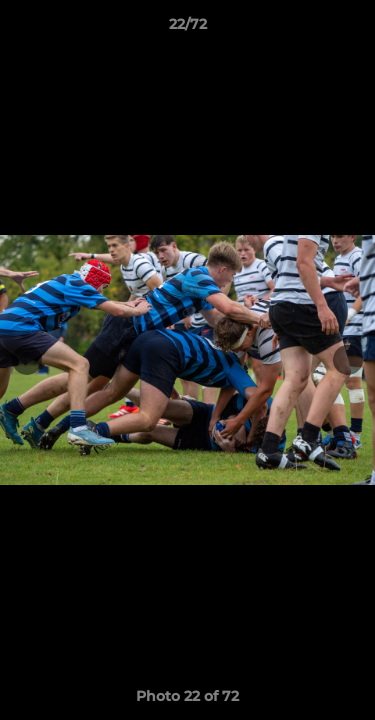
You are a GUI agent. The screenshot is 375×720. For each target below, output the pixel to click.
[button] (351, 29)
